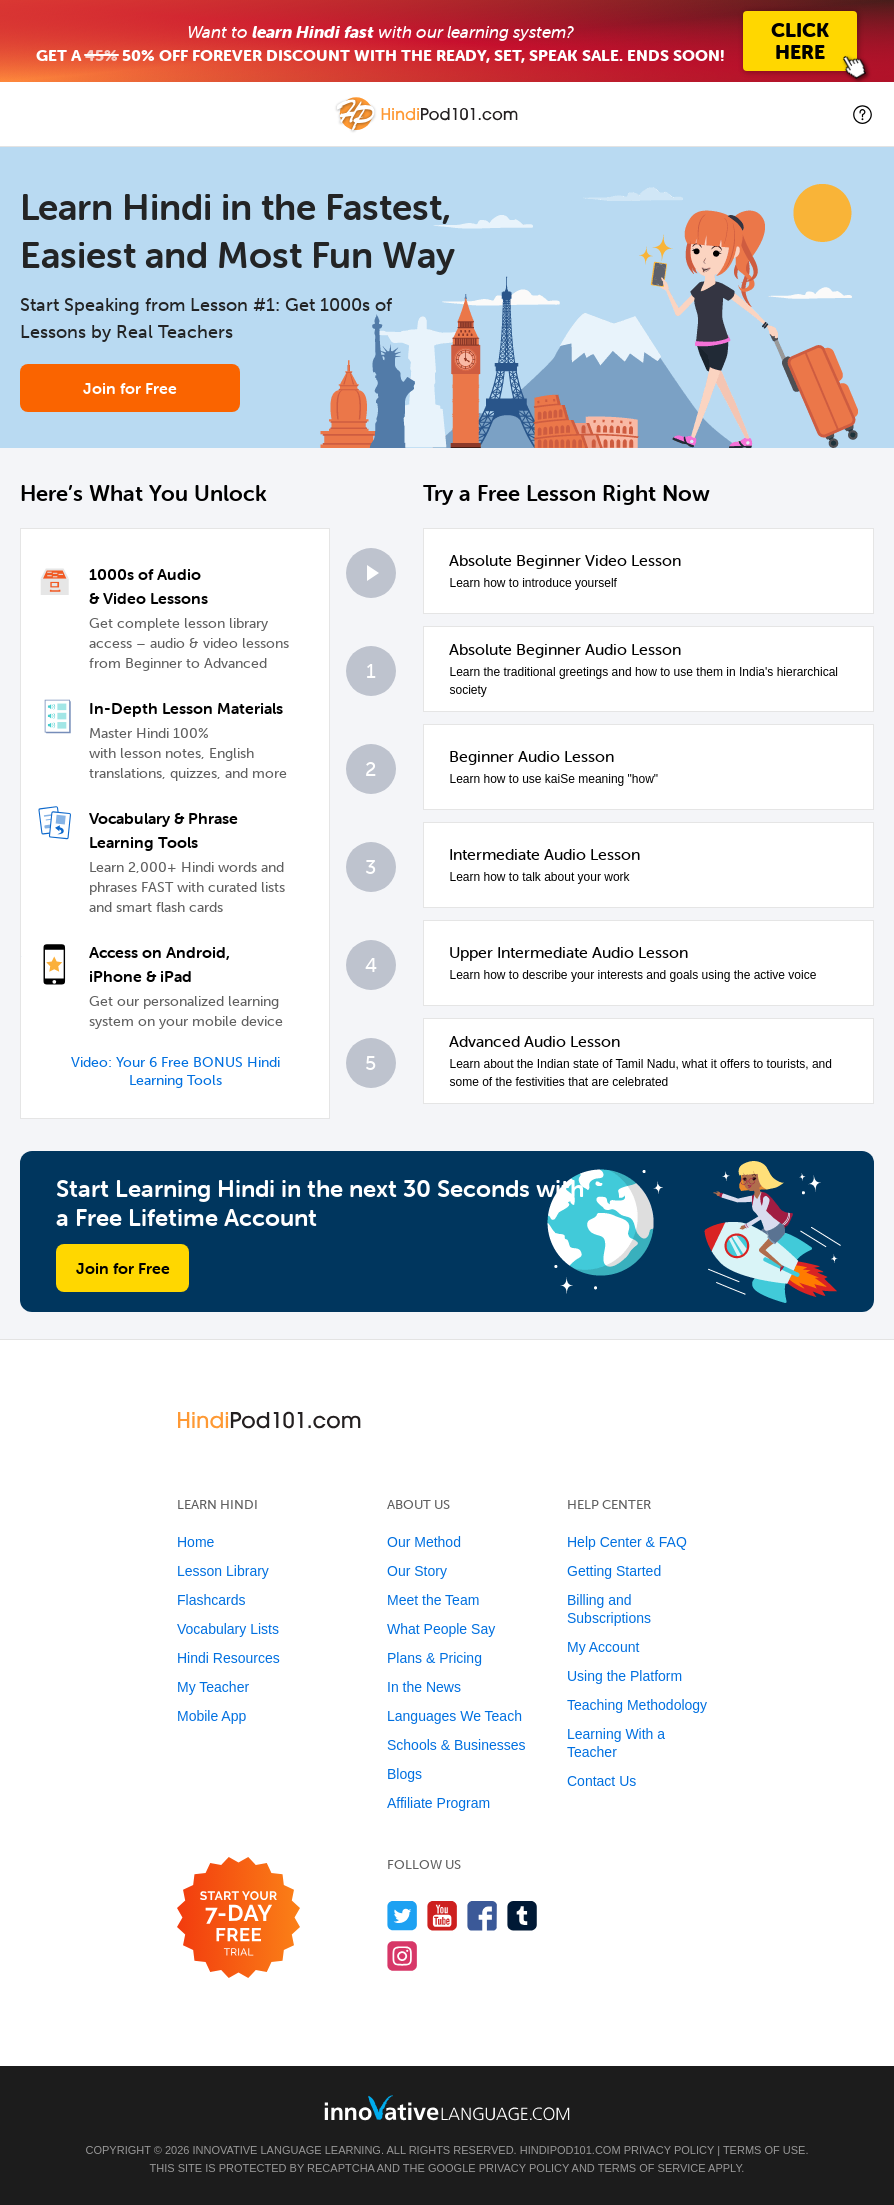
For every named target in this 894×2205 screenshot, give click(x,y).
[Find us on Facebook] (482, 1915)
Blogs (404, 1774)
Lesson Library (223, 1571)
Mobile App (211, 1716)
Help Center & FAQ (627, 1542)
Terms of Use (764, 2150)
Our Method (424, 1542)
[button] (862, 114)
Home (195, 1542)
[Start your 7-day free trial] (238, 1918)
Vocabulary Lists (228, 1629)
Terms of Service (652, 2168)
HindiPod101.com (570, 2150)
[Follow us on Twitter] (402, 1915)
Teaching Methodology (637, 1705)
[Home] (429, 128)
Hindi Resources (228, 1658)
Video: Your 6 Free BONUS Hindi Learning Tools (175, 1071)
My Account (603, 1647)
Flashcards (211, 1600)
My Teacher (213, 1687)
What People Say (441, 1629)
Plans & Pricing (434, 1658)
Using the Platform (624, 1676)
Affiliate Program (438, 1803)
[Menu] (32, 114)
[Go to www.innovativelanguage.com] (447, 2107)
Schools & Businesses (456, 1745)
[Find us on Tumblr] (522, 1915)
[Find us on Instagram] (402, 1955)
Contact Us (601, 1781)
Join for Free (130, 388)
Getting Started (614, 1571)
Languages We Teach (454, 1716)
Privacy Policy (669, 2150)
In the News (424, 1687)
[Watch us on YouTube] (442, 1915)
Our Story (417, 1571)
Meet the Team (433, 1600)
